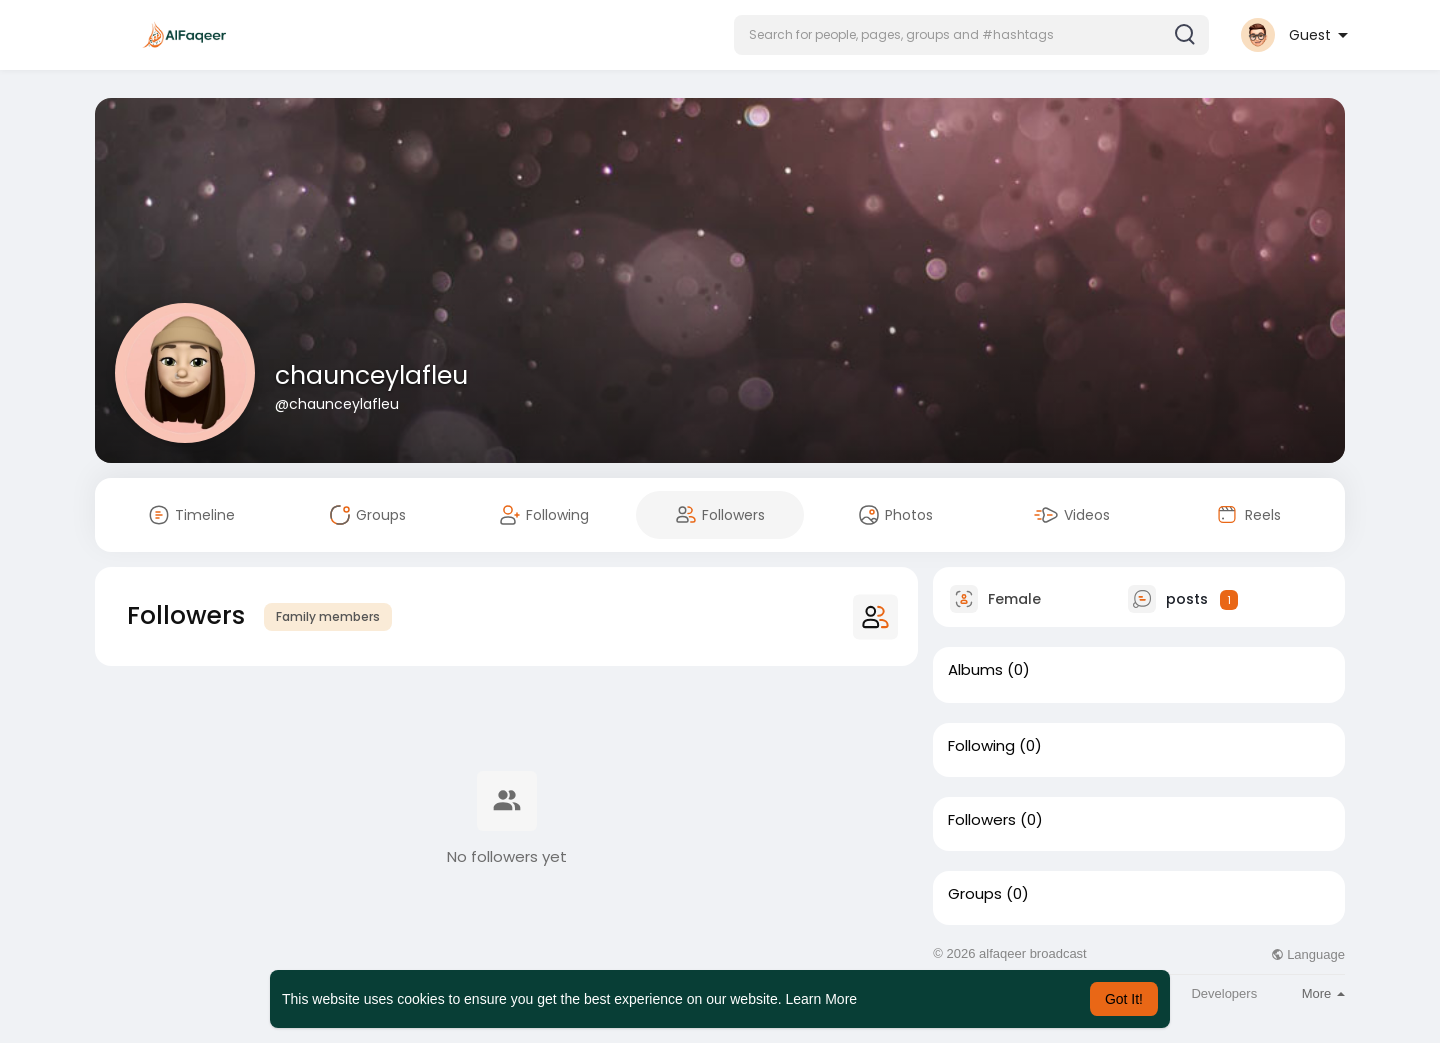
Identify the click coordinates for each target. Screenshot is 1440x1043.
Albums (975, 670)
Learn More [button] (822, 999)
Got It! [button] (1124, 999)
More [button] (1323, 993)
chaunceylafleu (371, 375)
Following (981, 746)
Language (1308, 954)
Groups (975, 894)
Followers (982, 820)
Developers (1224, 993)
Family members (328, 616)
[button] (971, 35)
